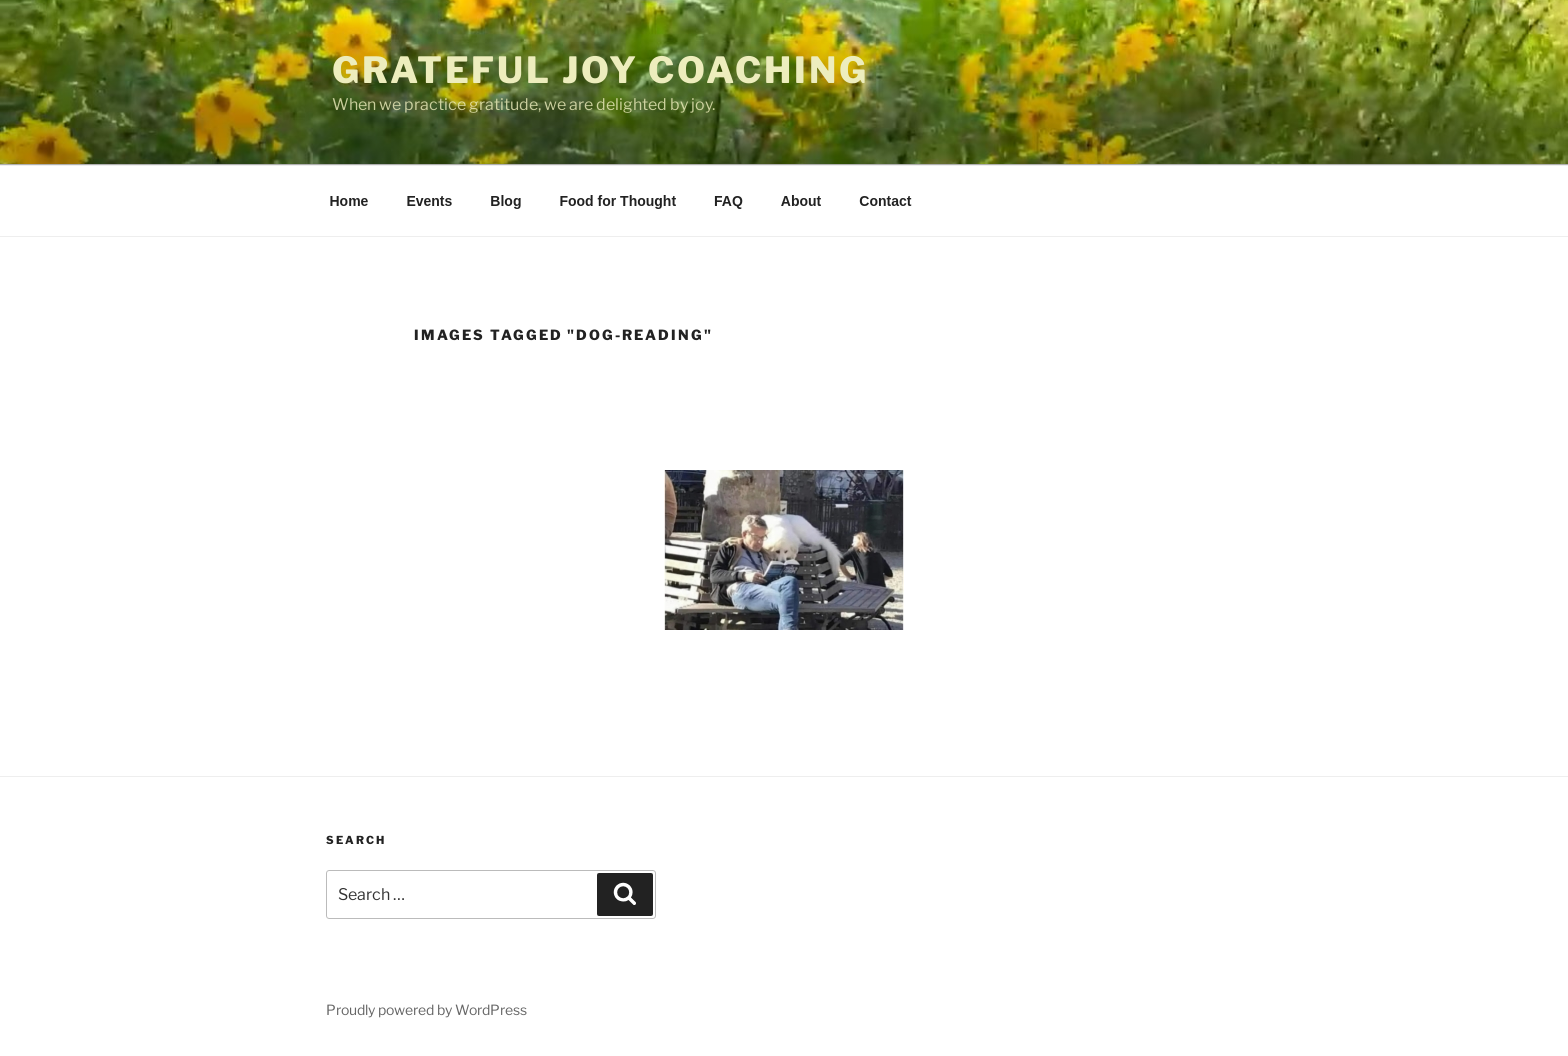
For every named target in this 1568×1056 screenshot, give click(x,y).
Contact (885, 201)
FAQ (728, 201)
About (801, 201)
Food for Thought (617, 201)
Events (429, 201)
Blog (505, 201)
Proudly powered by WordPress (426, 1009)
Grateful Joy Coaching (600, 70)
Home (349, 201)
